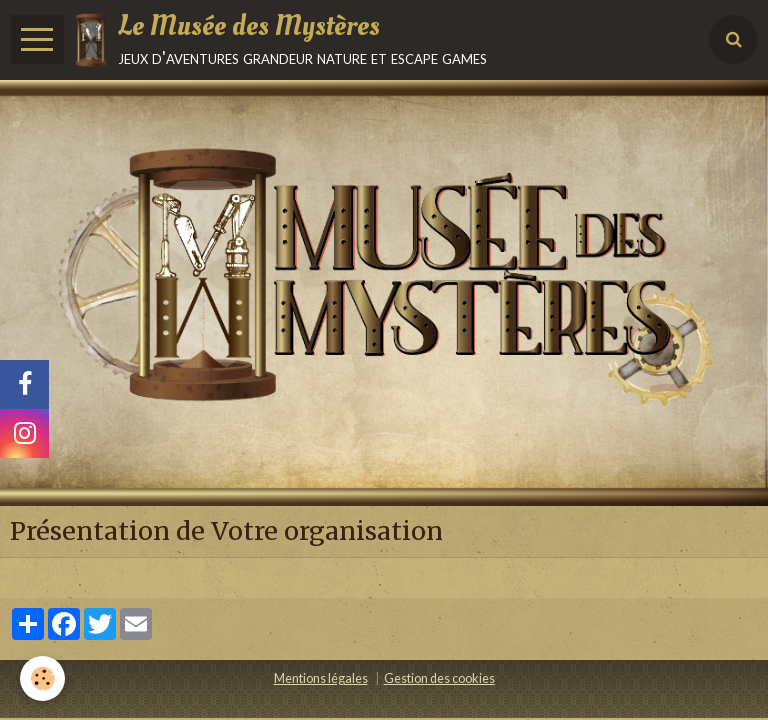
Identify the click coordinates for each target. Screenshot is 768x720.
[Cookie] (42, 678)
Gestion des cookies (439, 678)
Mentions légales (321, 678)
